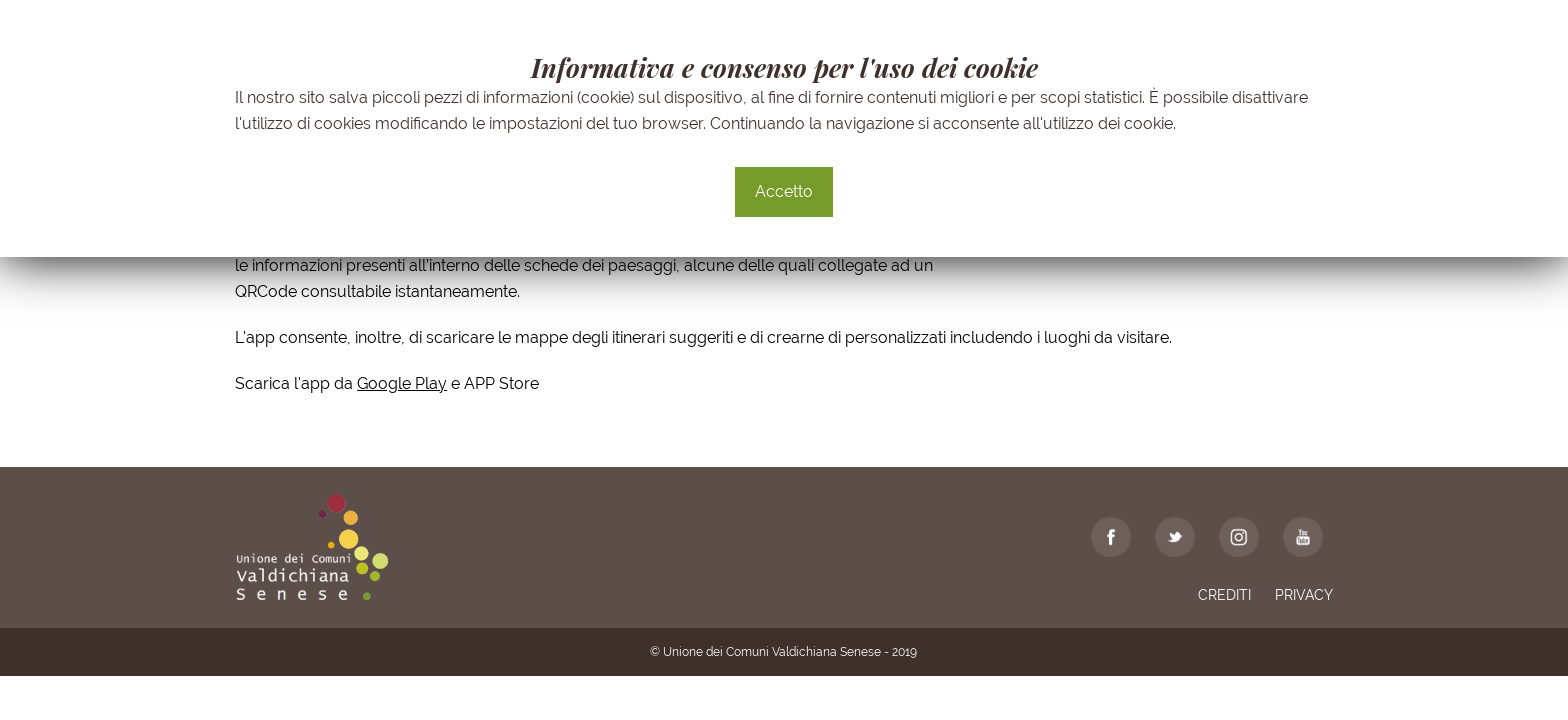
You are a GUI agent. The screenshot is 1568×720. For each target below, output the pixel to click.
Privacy (1304, 595)
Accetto (784, 191)
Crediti (1224, 595)
